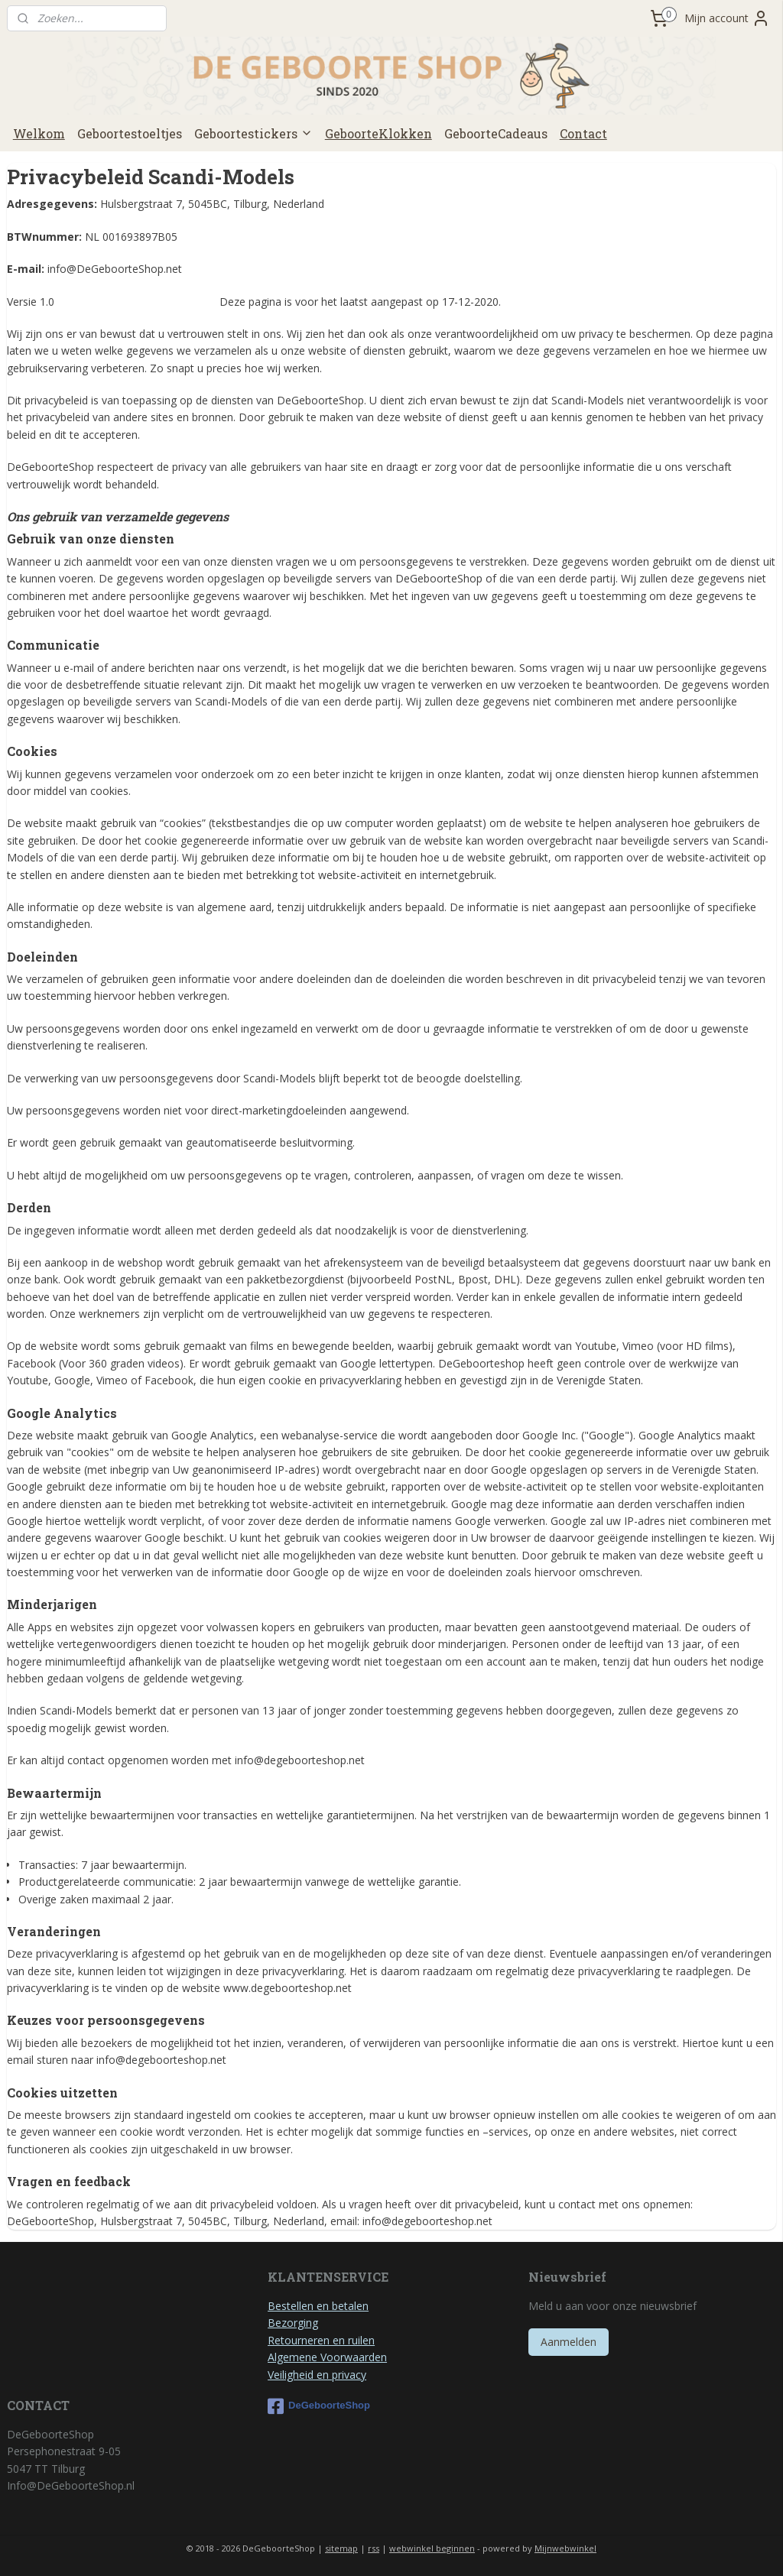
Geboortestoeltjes (129, 133)
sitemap (341, 2548)
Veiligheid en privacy (317, 2374)
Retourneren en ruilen (321, 2340)
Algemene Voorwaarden (327, 2357)
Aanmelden (568, 2341)
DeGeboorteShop (319, 2406)
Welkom (39, 133)
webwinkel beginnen (432, 2548)
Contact (583, 133)
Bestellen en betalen (318, 2306)
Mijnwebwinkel (565, 2548)
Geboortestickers (253, 133)
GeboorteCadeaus (495, 133)
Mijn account (727, 18)
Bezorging (293, 2322)
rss (373, 2548)
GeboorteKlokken (378, 133)
